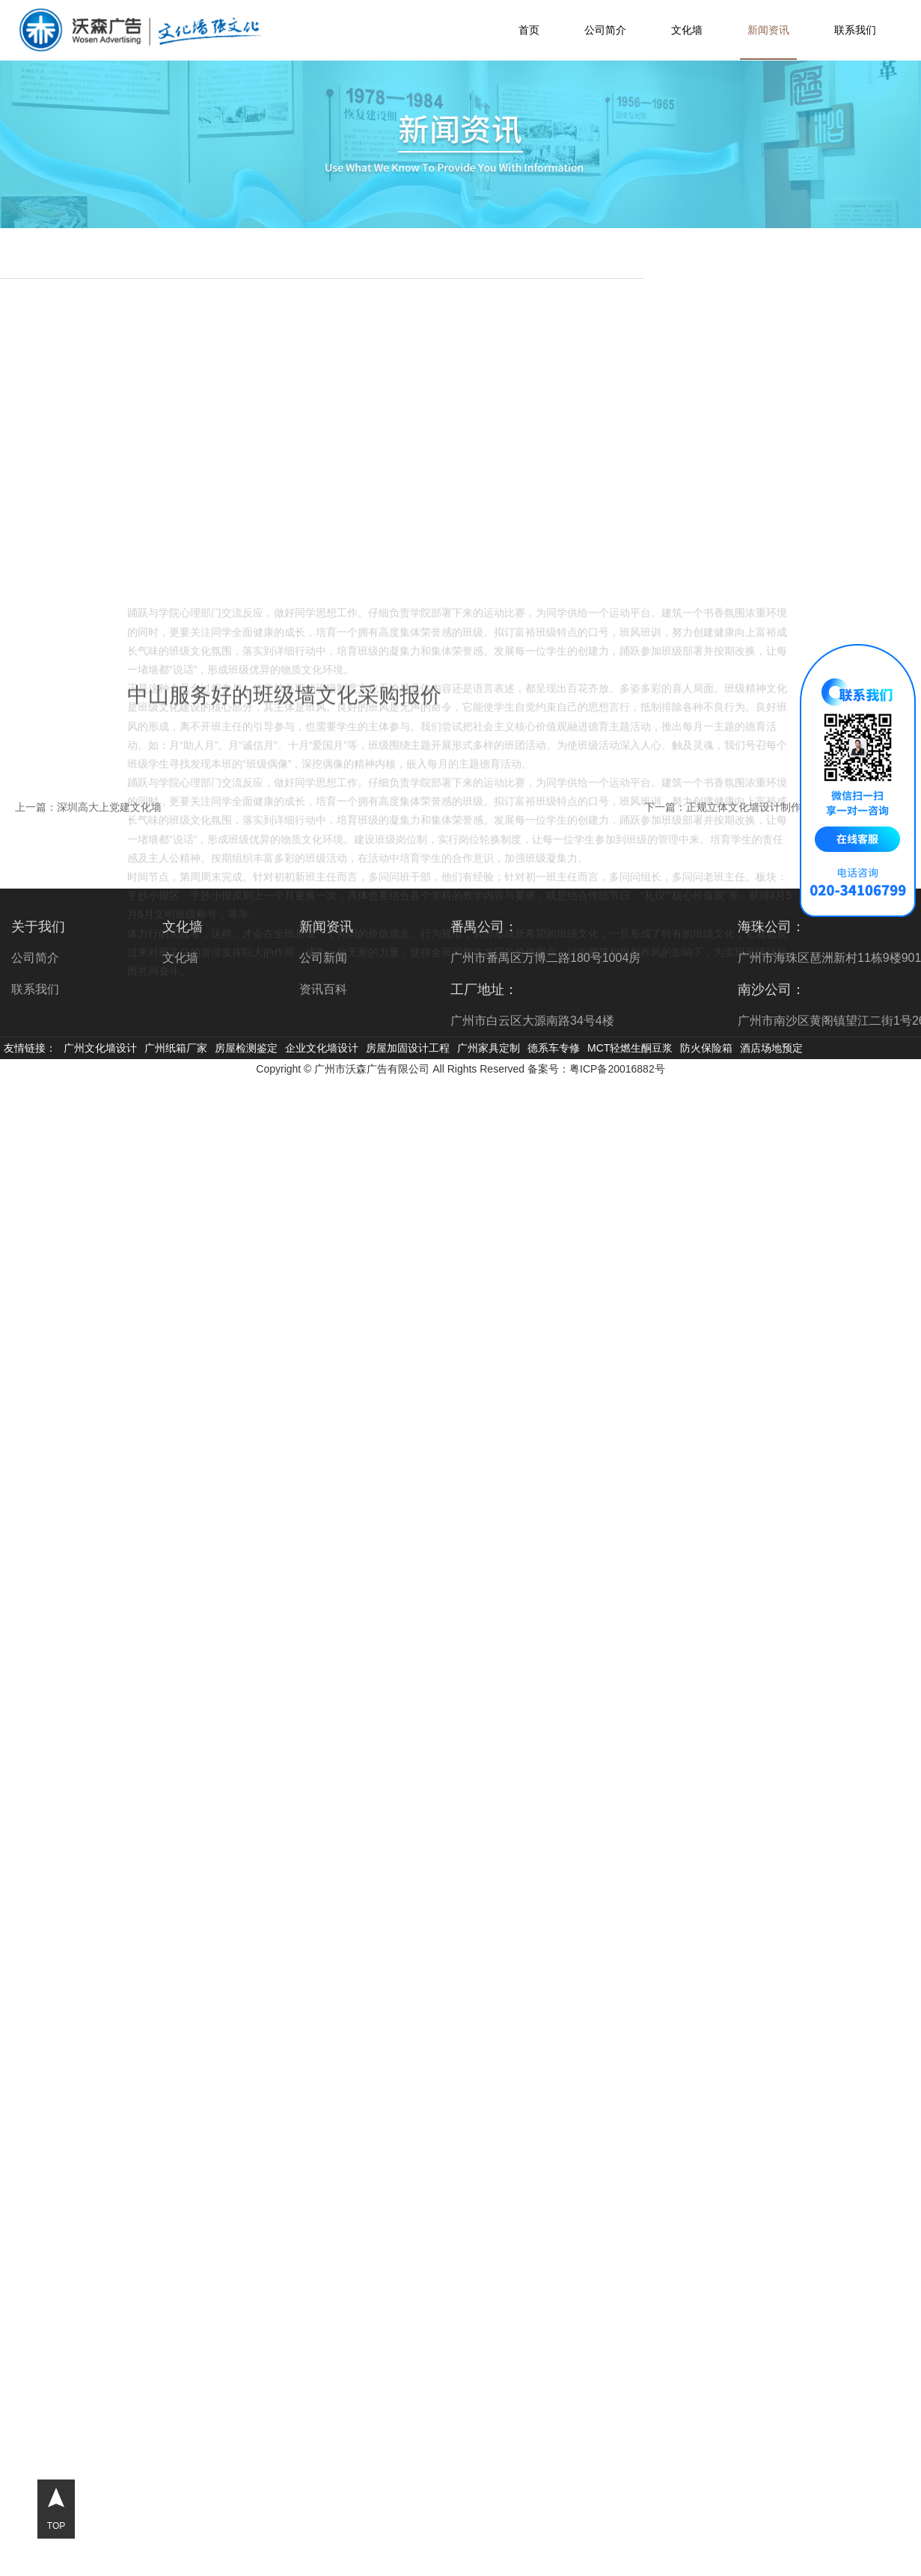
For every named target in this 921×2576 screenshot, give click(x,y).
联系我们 (855, 30)
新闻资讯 (768, 30)
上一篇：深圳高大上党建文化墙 (88, 807)
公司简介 (605, 30)
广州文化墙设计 (100, 1048)
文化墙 (687, 30)
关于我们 (38, 926)
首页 (528, 30)
